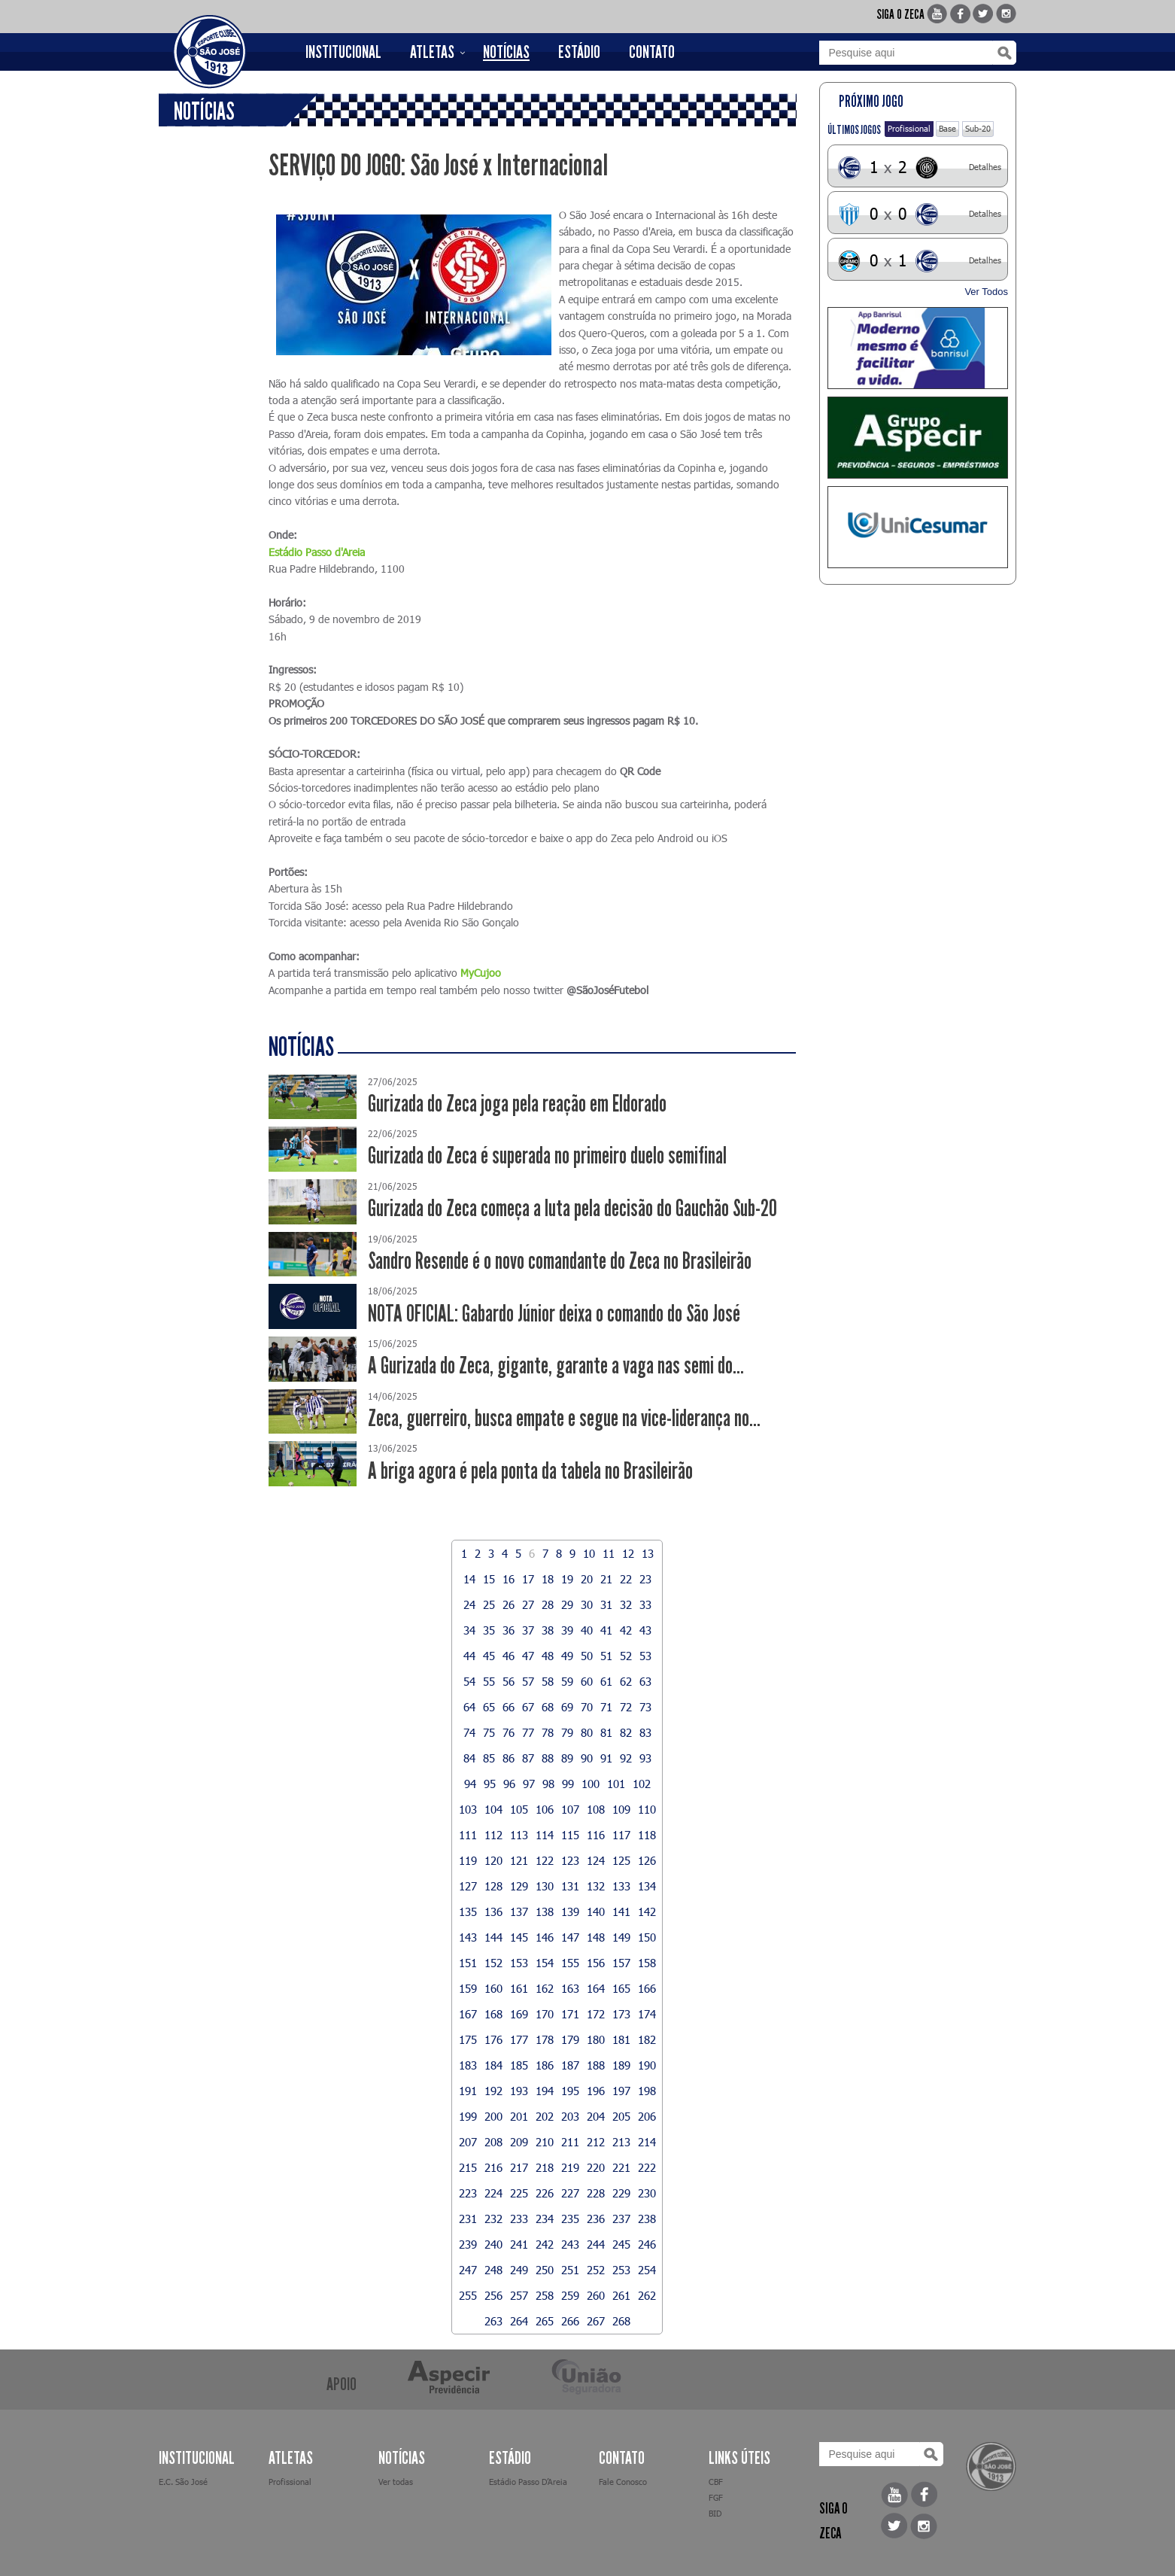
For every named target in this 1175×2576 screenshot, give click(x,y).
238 (647, 2218)
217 (519, 2167)
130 (545, 1886)
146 (545, 1937)
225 (519, 2193)
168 (493, 2014)
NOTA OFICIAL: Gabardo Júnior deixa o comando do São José (554, 1314)
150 (647, 1937)
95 (490, 1783)
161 (519, 1988)
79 (567, 1732)
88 (548, 1758)
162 (545, 1988)
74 (469, 1732)
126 (647, 1860)
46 (508, 1655)
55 (489, 1681)
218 (545, 2167)
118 (647, 1835)
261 (621, 2295)
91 (606, 1758)
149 (621, 1937)
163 (570, 1988)
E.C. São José (183, 2481)
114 (545, 1835)
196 (596, 2090)
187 (570, 2065)
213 (621, 2142)
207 (468, 2142)
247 (468, 2269)
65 (489, 1707)
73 (645, 1707)
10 (589, 1553)
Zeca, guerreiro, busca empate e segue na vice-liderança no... (564, 1418)
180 (596, 2039)
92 (626, 1758)
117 (621, 1835)
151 (468, 1962)
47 (528, 1655)
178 (545, 2039)
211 (570, 2142)
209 (519, 2142)
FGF (716, 2497)
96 (509, 1783)
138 (545, 1911)
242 (545, 2244)
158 (647, 1962)
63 (645, 1681)
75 (489, 1732)
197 (621, 2090)
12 (628, 1553)
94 (470, 1783)
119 (468, 1860)
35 (489, 1630)
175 (468, 2039)
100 (590, 1783)
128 (493, 1886)
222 (647, 2167)
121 (519, 1860)
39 (567, 1630)
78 (548, 1732)
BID (715, 2513)
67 (528, 1707)
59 (567, 1681)
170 (545, 2014)
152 (493, 1962)
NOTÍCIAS (506, 51)
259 (570, 2295)
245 (621, 2244)
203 (570, 2116)
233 (519, 2218)
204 (596, 2116)
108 (596, 1809)
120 (493, 1860)
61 (606, 1681)
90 (587, 1758)
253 (621, 2269)
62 (626, 1681)
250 (545, 2269)
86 (508, 1758)
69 (567, 1707)
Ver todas (395, 2481)
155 (570, 1962)
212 (596, 2142)
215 (468, 2167)
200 (493, 2116)
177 (519, 2039)
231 (468, 2218)
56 (508, 1681)
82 (626, 1732)
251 (570, 2269)
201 (519, 2116)
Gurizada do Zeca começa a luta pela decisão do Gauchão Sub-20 (572, 1208)
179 (570, 2039)
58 (548, 1681)
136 (493, 1911)
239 (468, 2244)
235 (570, 2218)
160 (493, 1988)
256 (493, 2295)
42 (626, 1630)
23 (645, 1579)
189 (621, 2065)
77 (528, 1732)
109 (621, 1809)
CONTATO (652, 51)
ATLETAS (432, 51)
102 (642, 1783)
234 (545, 2218)
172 (596, 2014)
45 (489, 1655)
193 (519, 2090)
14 (469, 1579)
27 (528, 1604)
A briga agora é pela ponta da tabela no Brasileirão (530, 1471)
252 (596, 2269)
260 (596, 2295)
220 (596, 2167)
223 (468, 2193)
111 (468, 1835)
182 (647, 2039)
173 (621, 2014)
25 (489, 1604)
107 (570, 1809)
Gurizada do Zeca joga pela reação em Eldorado (517, 1104)
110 (647, 1809)
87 (528, 1758)
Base (947, 128)
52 (626, 1655)
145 (519, 1937)
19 (567, 1579)
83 (645, 1732)
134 (647, 1886)
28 (548, 1604)
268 (621, 2321)
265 (545, 2321)
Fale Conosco (623, 2481)
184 (493, 2065)
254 (647, 2269)
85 (489, 1758)
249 (519, 2269)
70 (587, 1707)
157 (621, 1962)
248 (493, 2269)
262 (647, 2295)
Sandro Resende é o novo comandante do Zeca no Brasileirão (559, 1261)
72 (626, 1707)
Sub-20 (978, 128)
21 (606, 1579)
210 (545, 2142)
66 (508, 1707)
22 (626, 1579)
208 (493, 2142)
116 (596, 1835)
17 (528, 1579)
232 (493, 2218)
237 (621, 2218)
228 (596, 2193)
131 (570, 1886)
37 (528, 1630)
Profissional (909, 128)
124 (596, 1860)
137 (519, 1911)
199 (468, 2116)
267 (596, 2321)
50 (587, 1655)
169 (519, 2014)
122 (545, 1860)
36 (508, 1630)
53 (645, 1655)
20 (587, 1579)
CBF (716, 2481)
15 (489, 1579)
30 (587, 1604)
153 (519, 1962)
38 (548, 1630)
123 (570, 1860)
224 (493, 2193)
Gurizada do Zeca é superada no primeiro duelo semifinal (547, 1155)
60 (587, 1681)
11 (609, 1553)
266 (570, 2321)
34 (469, 1630)
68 (548, 1707)
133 (621, 1886)
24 (469, 1604)
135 (468, 1911)
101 (616, 1783)
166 (647, 1988)
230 (647, 2193)
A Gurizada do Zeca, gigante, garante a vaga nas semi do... (556, 1365)
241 (519, 2244)
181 (621, 2039)
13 (648, 1553)
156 (596, 1962)
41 (606, 1630)
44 (469, 1655)
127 (468, 1886)
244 (596, 2244)
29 (567, 1604)
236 (596, 2218)
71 (606, 1707)
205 (621, 2116)
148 (596, 1937)
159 (468, 1988)
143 (468, 1937)
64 (469, 1707)
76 (508, 1732)
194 (545, 2090)
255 (468, 2295)
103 (468, 1809)
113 (519, 1835)
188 (596, 2065)
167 (468, 2014)
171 (570, 2014)
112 (493, 1835)
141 (621, 1911)
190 (647, 2065)
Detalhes (985, 167)
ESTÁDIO (579, 51)
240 (493, 2244)
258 (545, 2295)
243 (570, 2244)
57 (528, 1681)
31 (606, 1604)
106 (545, 1809)
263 (493, 2321)
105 (519, 1809)
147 (570, 1937)
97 (529, 1783)
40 (587, 1630)
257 (519, 2295)
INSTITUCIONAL (343, 51)
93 (645, 1758)
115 (570, 1835)
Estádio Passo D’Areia (528, 2481)
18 (548, 1579)
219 (570, 2167)
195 (570, 2090)
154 (545, 1962)
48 (548, 1655)
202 (545, 2116)
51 (606, 1655)
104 (493, 1809)
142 (647, 1911)
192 (493, 2090)
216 (493, 2167)
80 (587, 1732)
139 (570, 1911)
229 (621, 2193)
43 (645, 1630)
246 (647, 2244)
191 (468, 2090)
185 (519, 2065)
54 (469, 1681)
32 (626, 1604)
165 (621, 1988)
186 (545, 2065)
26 (508, 1604)
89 (567, 1758)
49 (567, 1655)
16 (508, 1579)
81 (606, 1732)
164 (596, 1988)
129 (519, 1886)
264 (519, 2321)
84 (469, 1758)
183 (468, 2065)
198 (647, 2090)
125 (621, 1860)
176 (493, 2039)
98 (548, 1783)
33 (645, 1604)
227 (570, 2193)
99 (568, 1783)
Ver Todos (986, 291)
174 (647, 2014)
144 (493, 1937)
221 (621, 2167)
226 (545, 2193)
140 (596, 1911)
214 (647, 2142)
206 (647, 2116)
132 (596, 1886)
